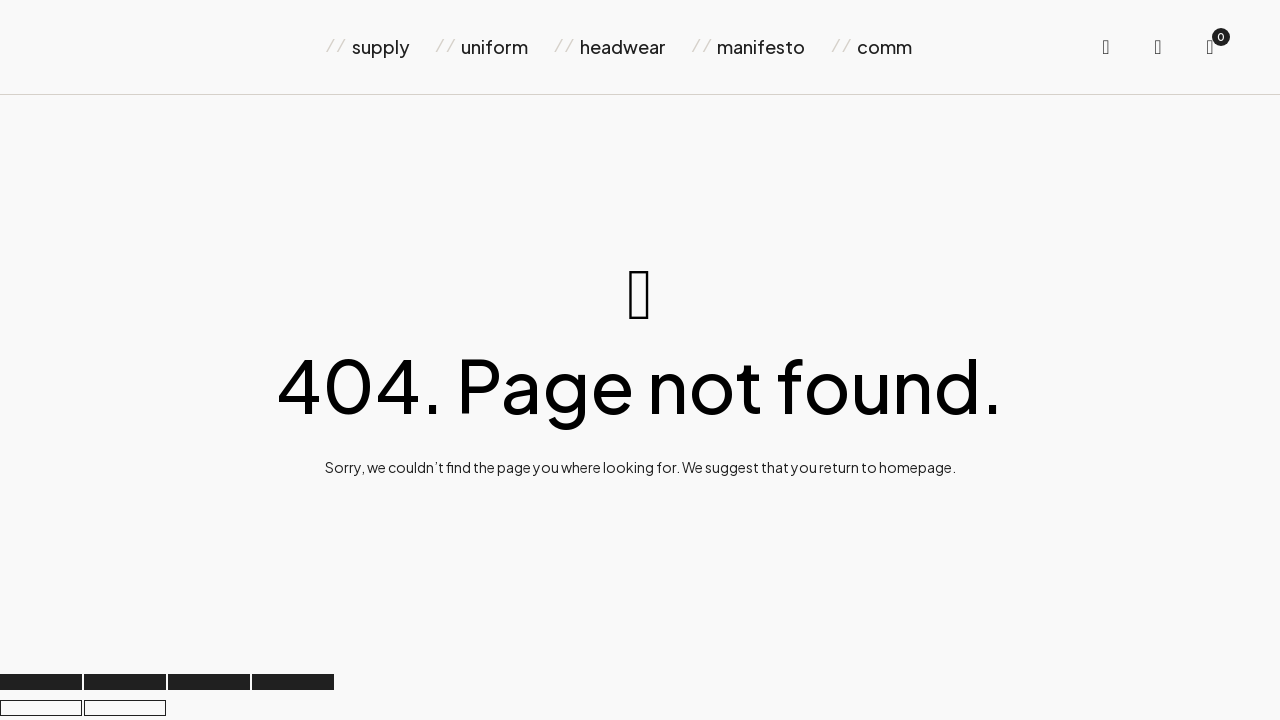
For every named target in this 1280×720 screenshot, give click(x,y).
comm (884, 46)
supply (381, 46)
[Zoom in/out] (41, 682)
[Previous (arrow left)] (41, 708)
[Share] (209, 682)
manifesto (761, 46)
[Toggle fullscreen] (125, 682)
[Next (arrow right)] (125, 708)
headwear (623, 46)
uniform (494, 46)
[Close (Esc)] (293, 682)
